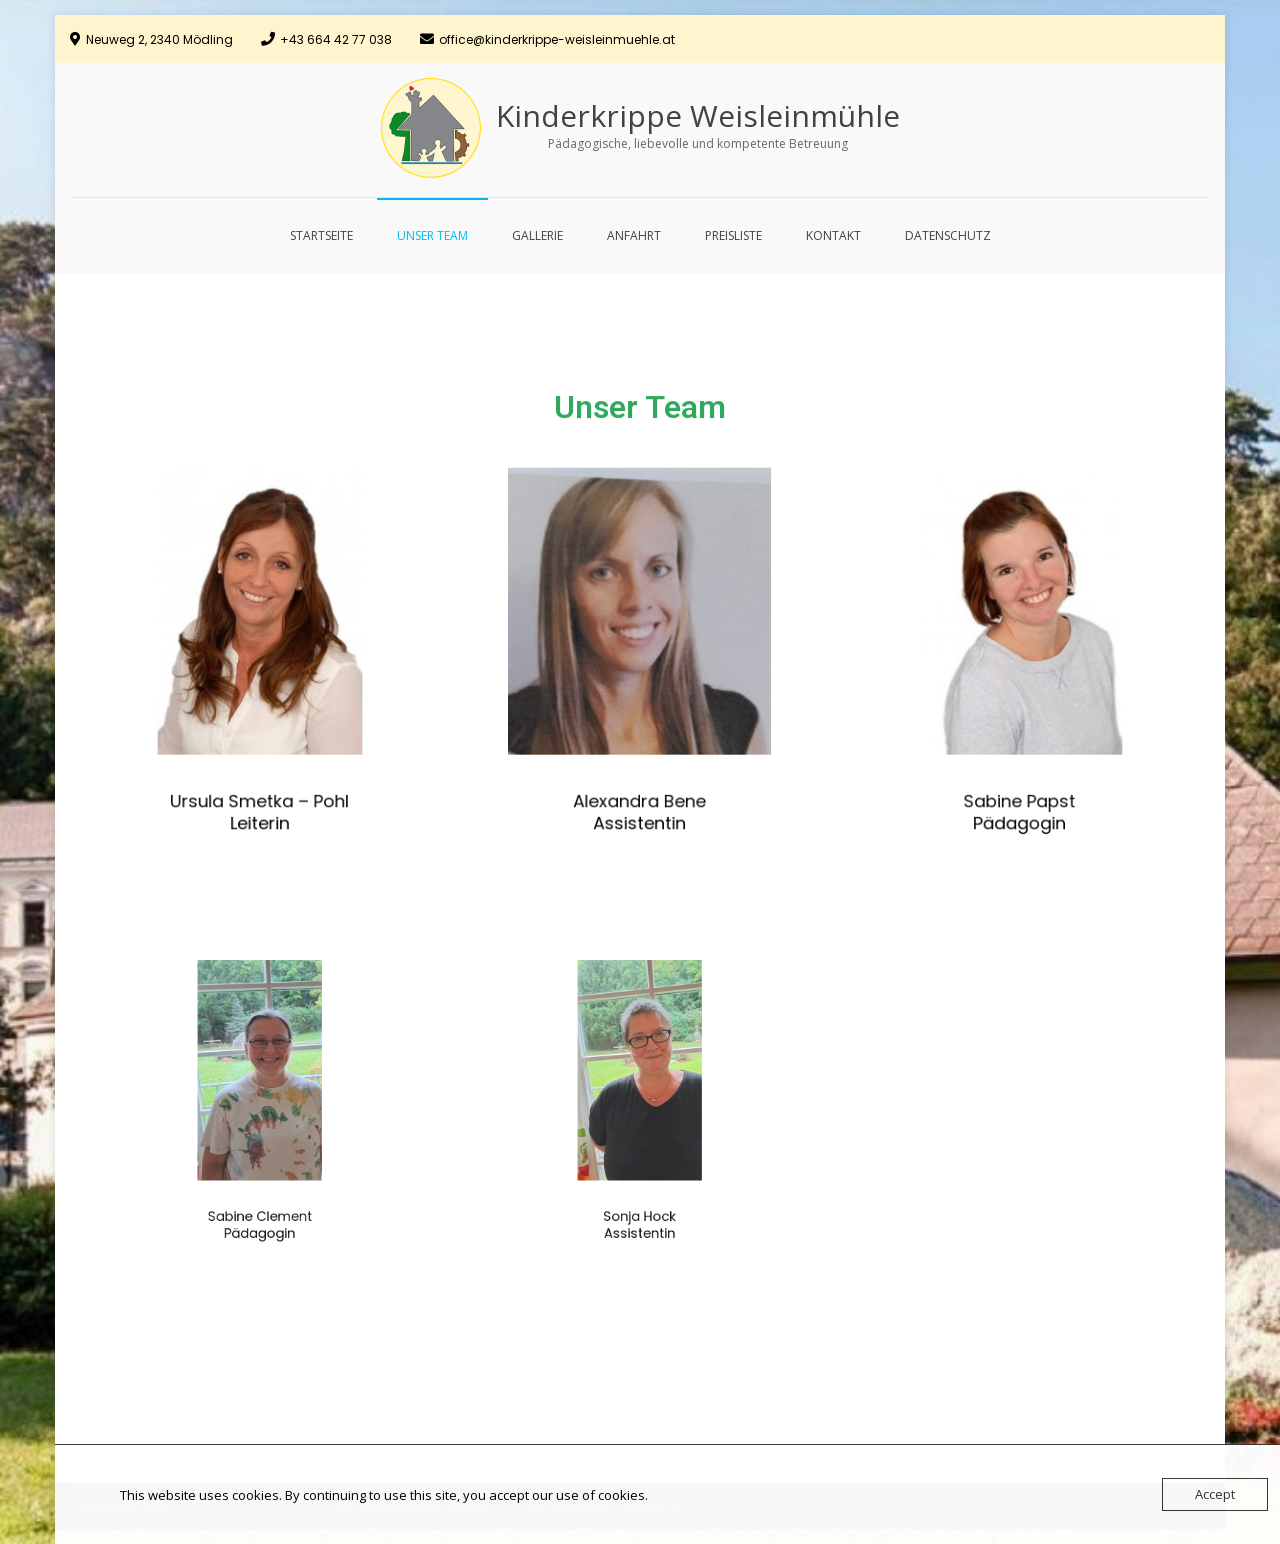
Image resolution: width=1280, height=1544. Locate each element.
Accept (1215, 1494)
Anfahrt (634, 235)
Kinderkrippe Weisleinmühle (698, 115)
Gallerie (537, 235)
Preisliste (733, 235)
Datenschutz (948, 235)
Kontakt (833, 235)
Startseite (321, 235)
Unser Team (432, 235)
